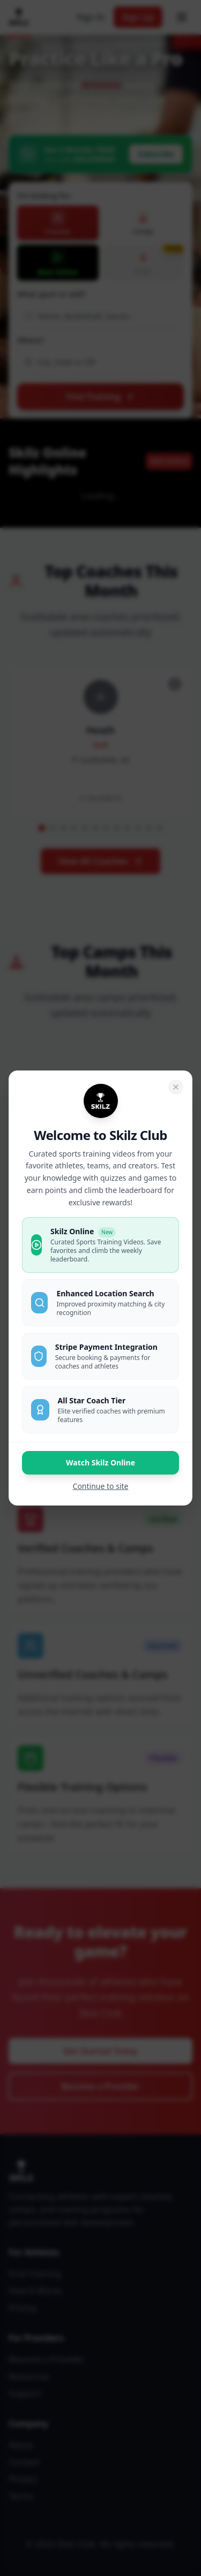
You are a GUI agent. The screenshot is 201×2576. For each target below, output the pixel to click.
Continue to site (101, 1486)
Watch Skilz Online (100, 1462)
